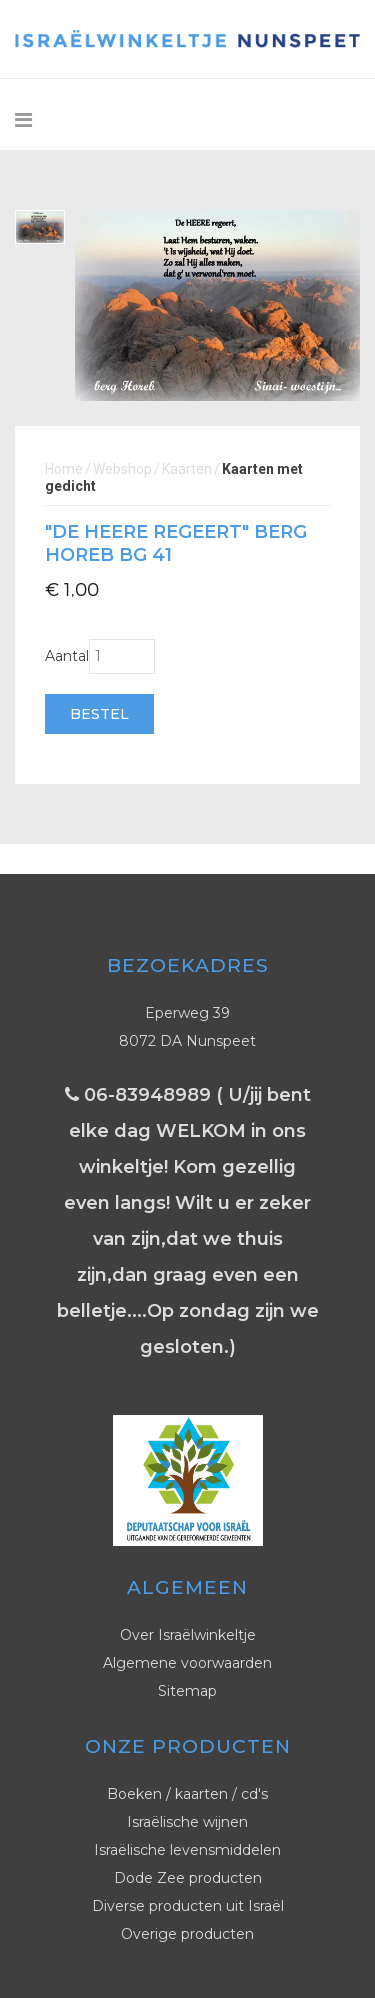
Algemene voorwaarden (187, 1663)
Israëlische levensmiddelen (187, 1850)
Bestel (99, 714)
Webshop (122, 469)
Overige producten (187, 1934)
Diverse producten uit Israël (188, 1906)
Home (64, 469)
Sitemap (187, 1691)
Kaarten (187, 469)
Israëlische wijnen (187, 1822)
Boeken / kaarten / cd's (187, 1794)
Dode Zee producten (188, 1878)
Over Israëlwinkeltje (188, 1635)
